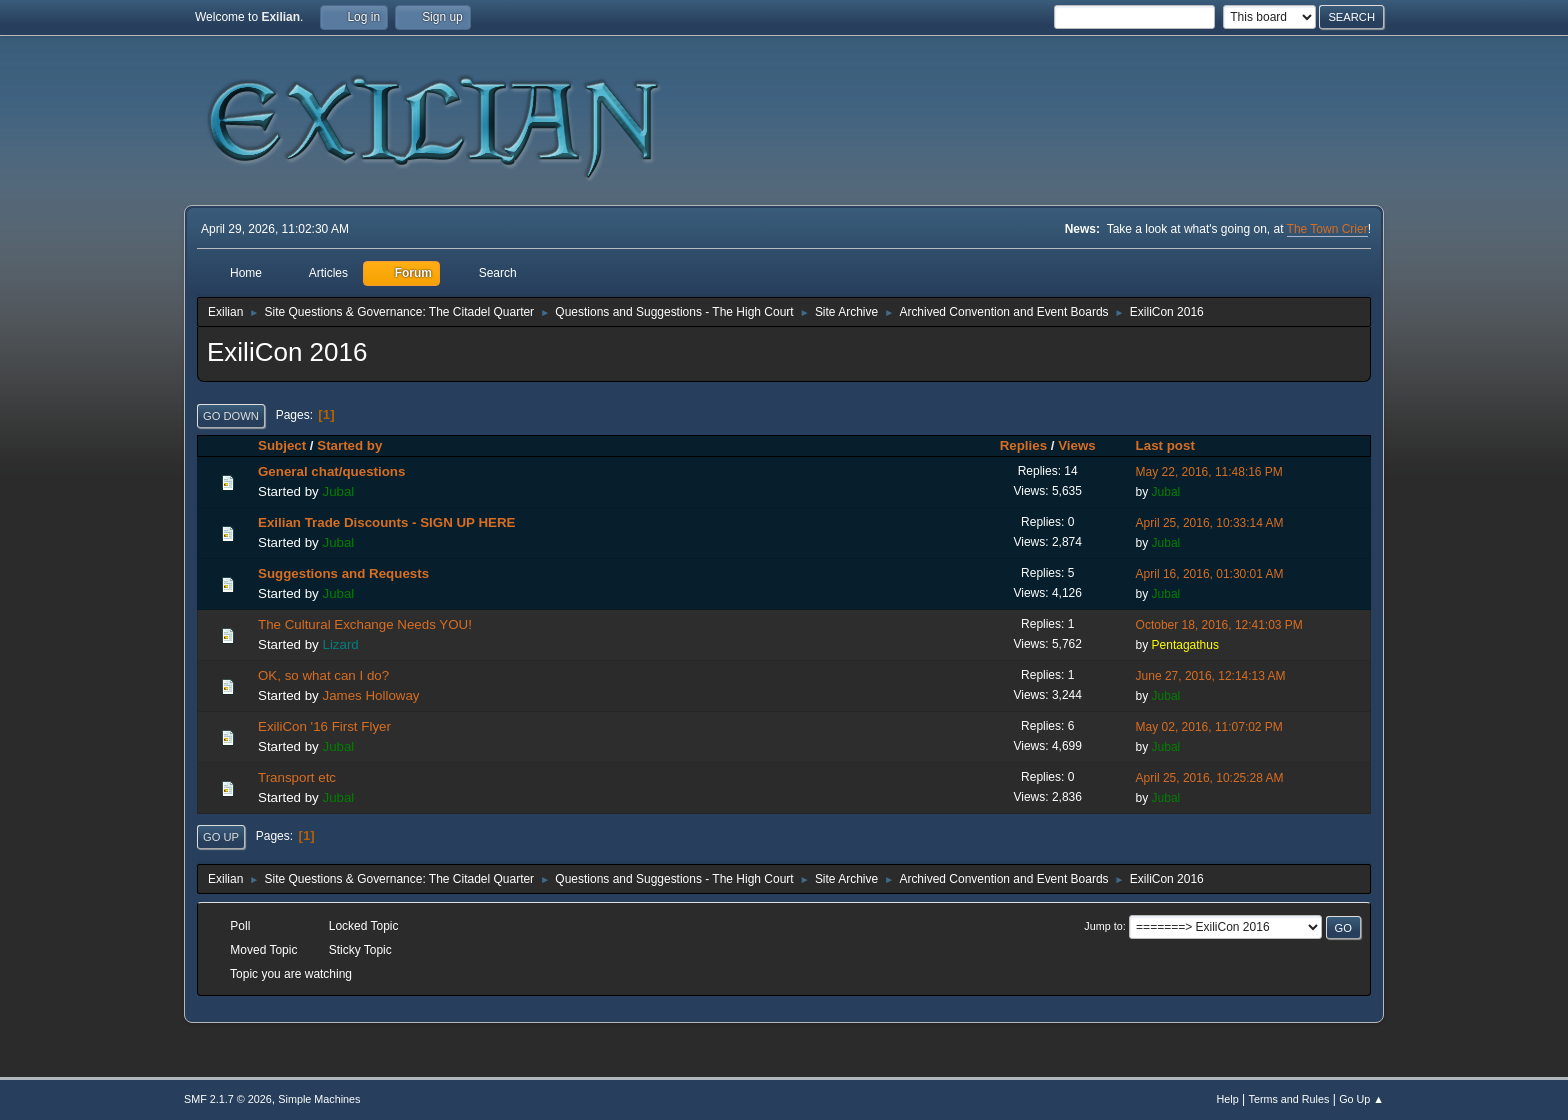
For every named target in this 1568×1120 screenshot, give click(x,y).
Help (1228, 1099)
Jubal (338, 491)
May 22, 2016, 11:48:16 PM (1209, 472)
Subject (282, 445)
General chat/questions (331, 471)
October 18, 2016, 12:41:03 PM (1219, 625)
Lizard (340, 644)
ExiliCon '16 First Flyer (324, 726)
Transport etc (297, 777)
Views (1077, 445)
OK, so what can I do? (323, 675)
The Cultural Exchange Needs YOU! (365, 624)
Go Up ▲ (1361, 1099)
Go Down (231, 416)
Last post (1174, 445)
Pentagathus (1185, 645)
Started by (349, 445)
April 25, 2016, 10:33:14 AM (1210, 523)
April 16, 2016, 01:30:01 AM (1210, 574)
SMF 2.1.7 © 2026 (228, 1099)
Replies (1023, 445)
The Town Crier (1327, 229)
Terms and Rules (1289, 1099)
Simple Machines (319, 1099)
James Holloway (370, 695)
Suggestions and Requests (343, 573)
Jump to (1103, 926)
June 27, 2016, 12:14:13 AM (1211, 676)
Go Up (221, 837)
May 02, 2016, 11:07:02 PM (1209, 727)
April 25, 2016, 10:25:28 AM (1210, 778)
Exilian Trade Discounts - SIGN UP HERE (387, 522)
